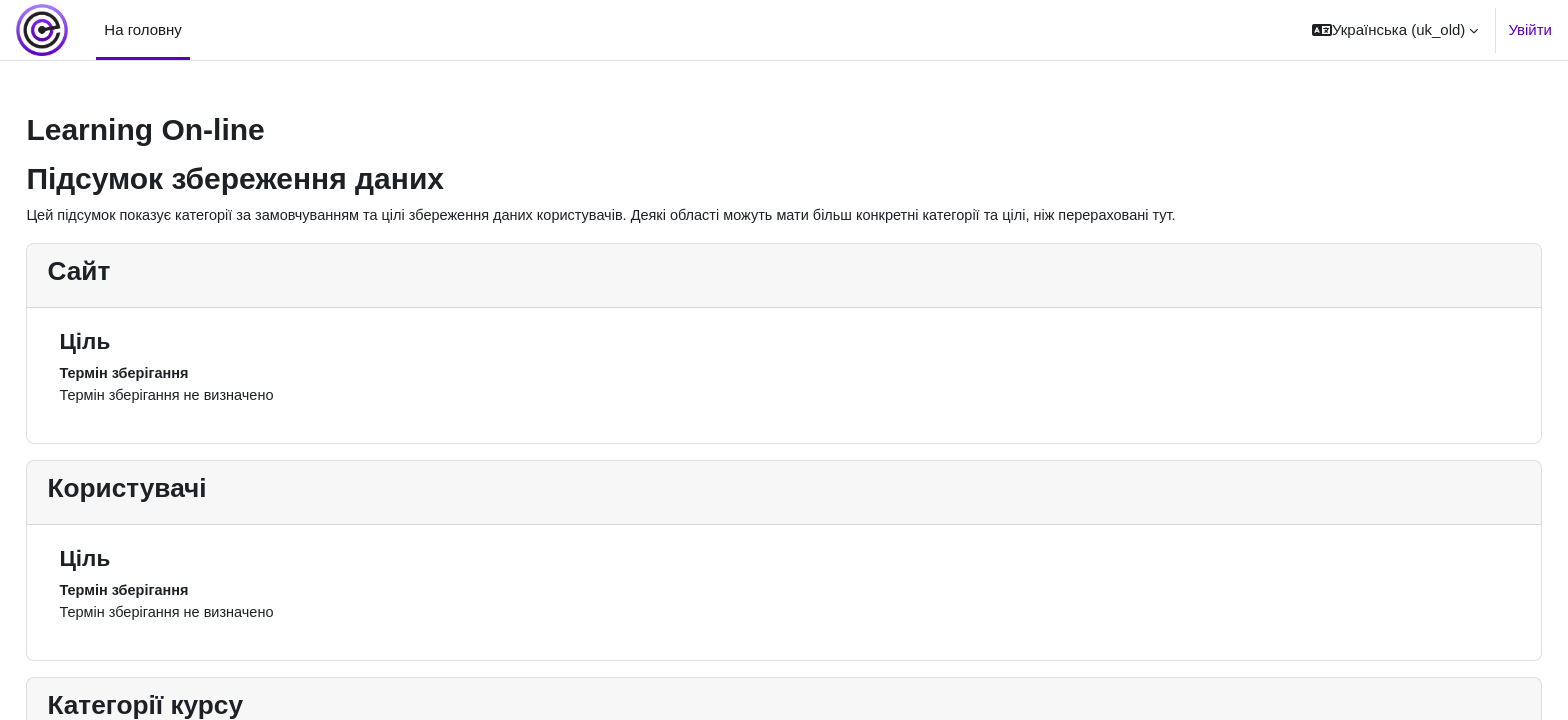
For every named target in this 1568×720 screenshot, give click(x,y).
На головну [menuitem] (143, 29)
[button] (1395, 30)
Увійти (1530, 29)
